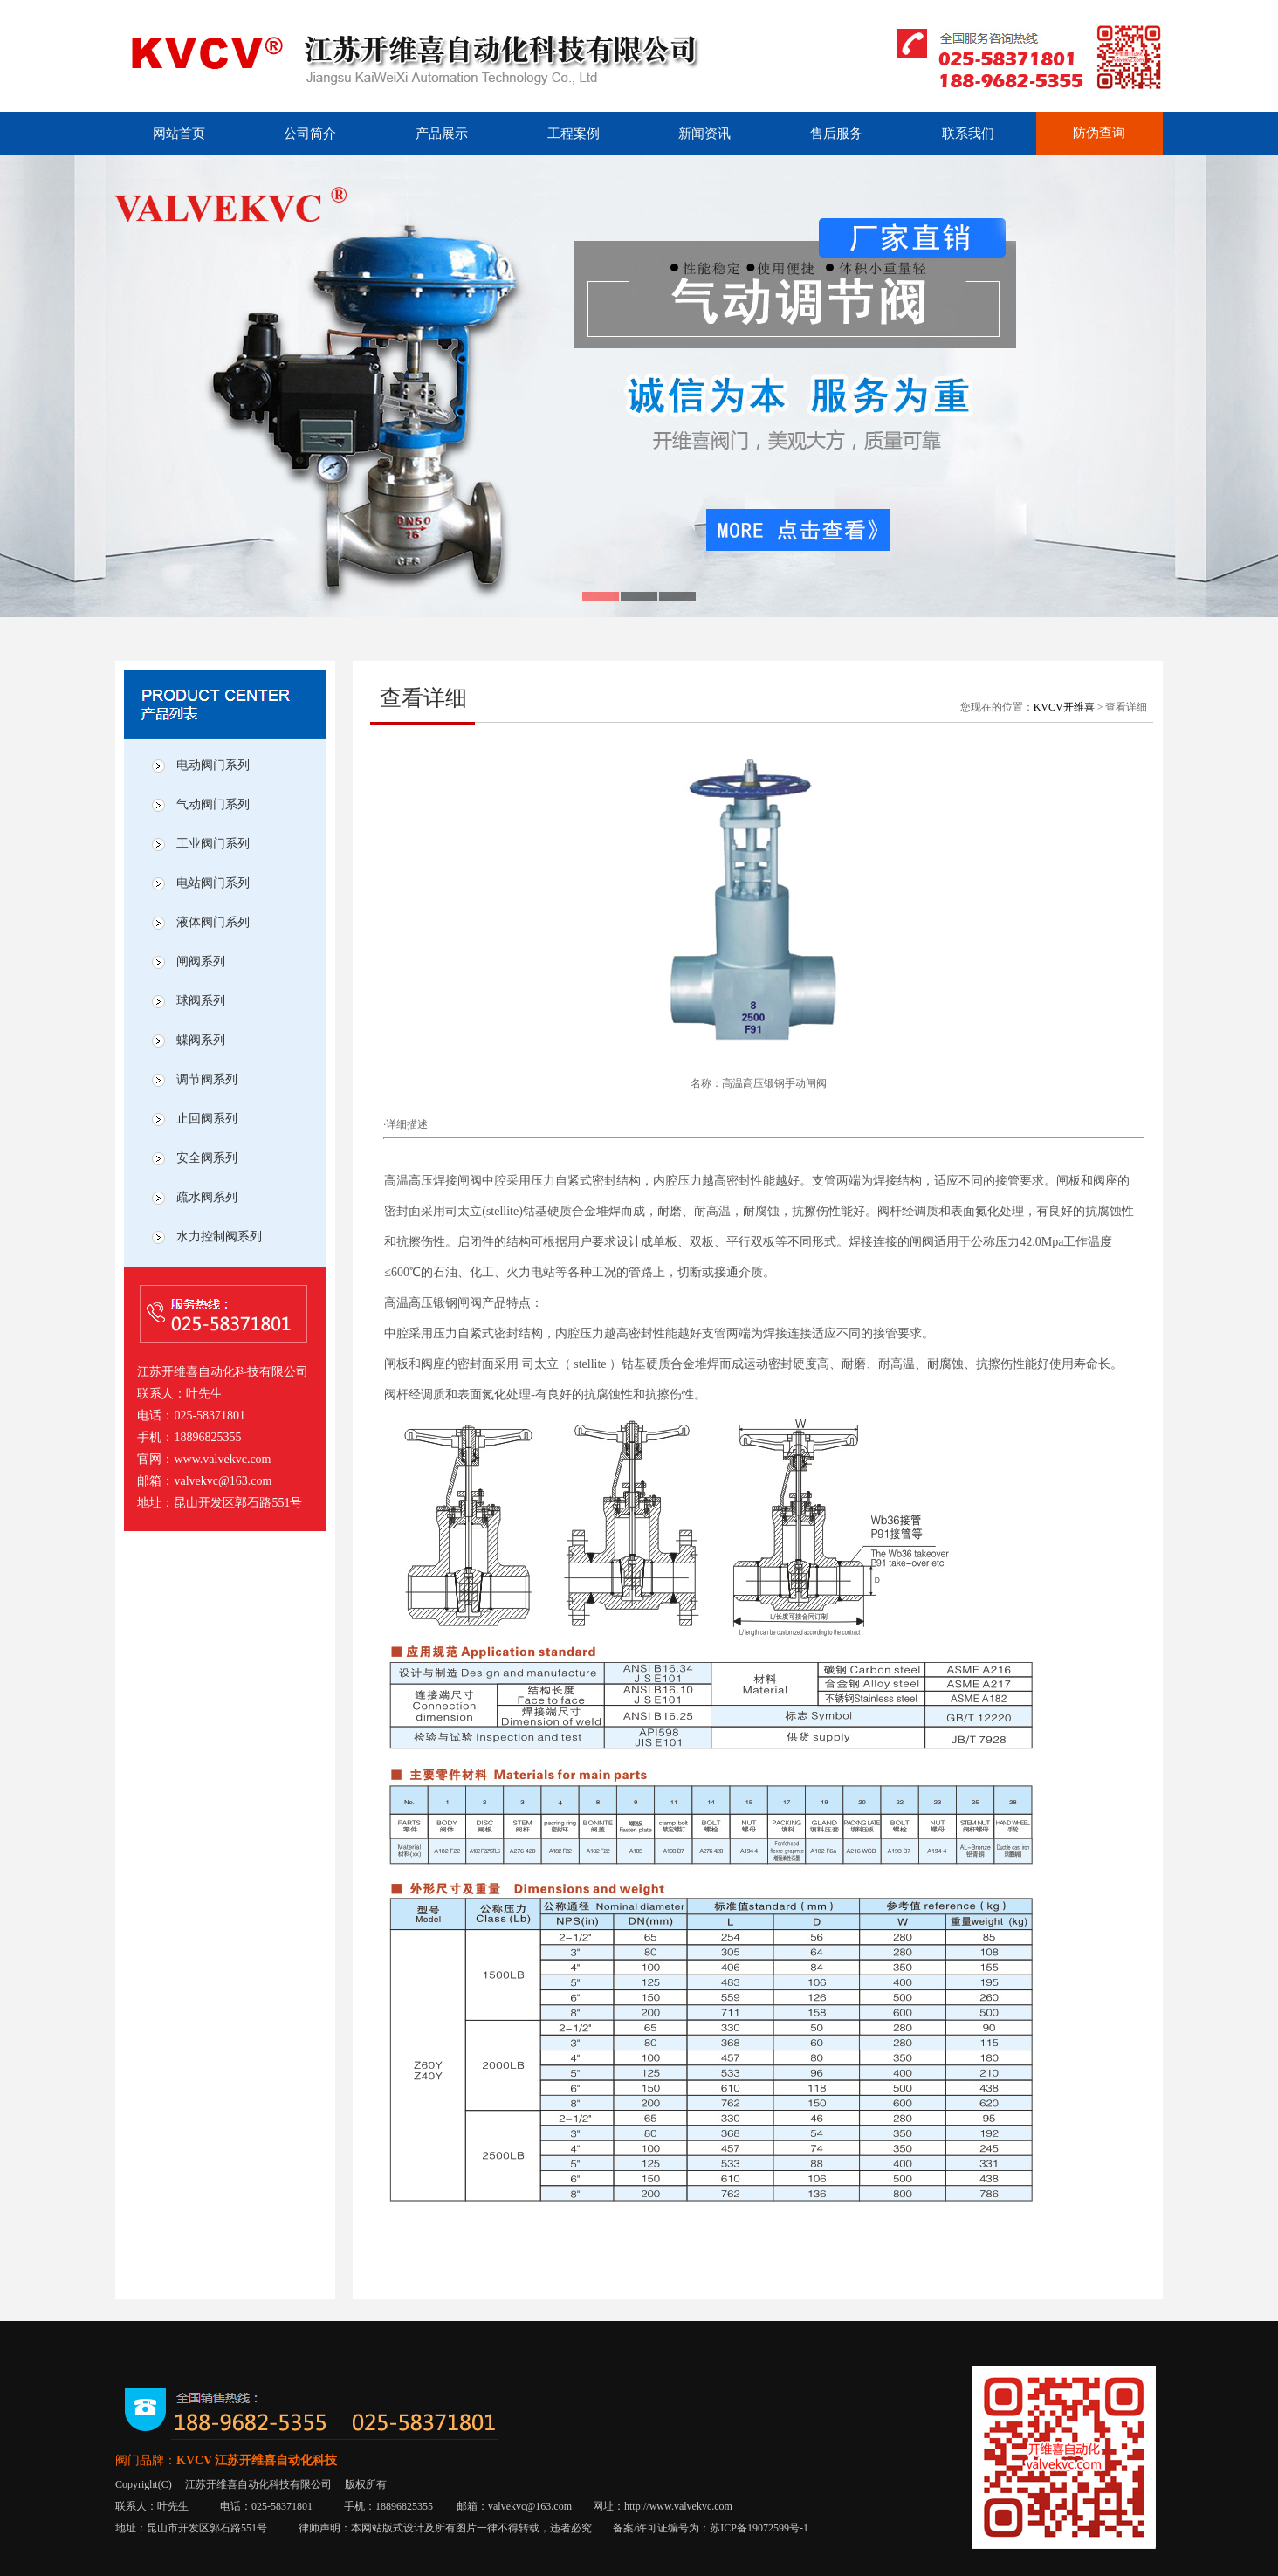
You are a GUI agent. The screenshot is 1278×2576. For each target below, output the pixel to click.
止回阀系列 (206, 1118)
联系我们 (968, 134)
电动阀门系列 (213, 765)
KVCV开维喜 (1064, 707)
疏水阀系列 (206, 1197)
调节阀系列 (206, 1079)
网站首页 (179, 134)
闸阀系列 (200, 961)
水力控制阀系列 (219, 1236)
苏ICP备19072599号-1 (759, 2528)
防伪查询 (1099, 133)
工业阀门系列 (213, 843)
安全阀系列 (206, 1157)
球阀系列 (200, 1000)
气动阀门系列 (213, 804)
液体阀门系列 (213, 922)
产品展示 (442, 134)
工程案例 (573, 134)
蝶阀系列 (200, 1040)
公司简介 (310, 134)
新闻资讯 (704, 134)
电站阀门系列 (213, 883)
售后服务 (836, 134)
